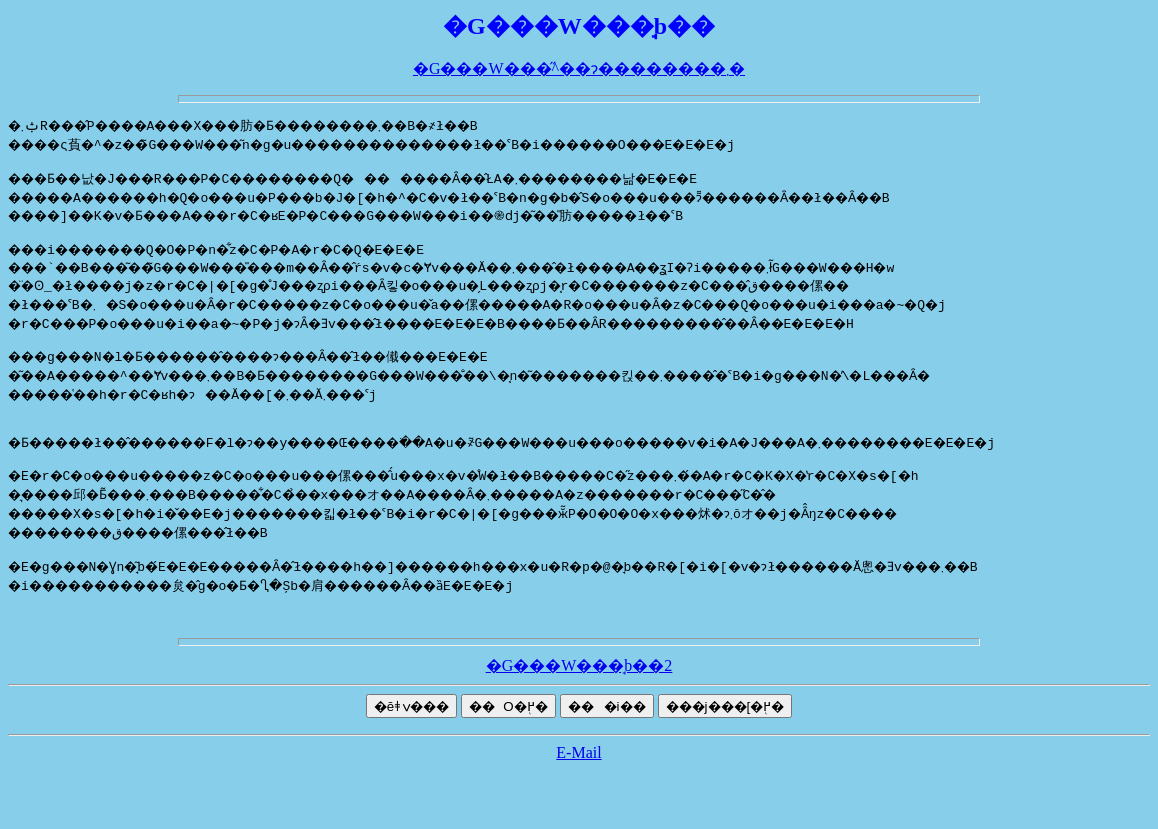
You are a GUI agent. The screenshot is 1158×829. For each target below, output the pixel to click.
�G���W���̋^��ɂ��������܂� (579, 68)
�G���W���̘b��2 (579, 692)
